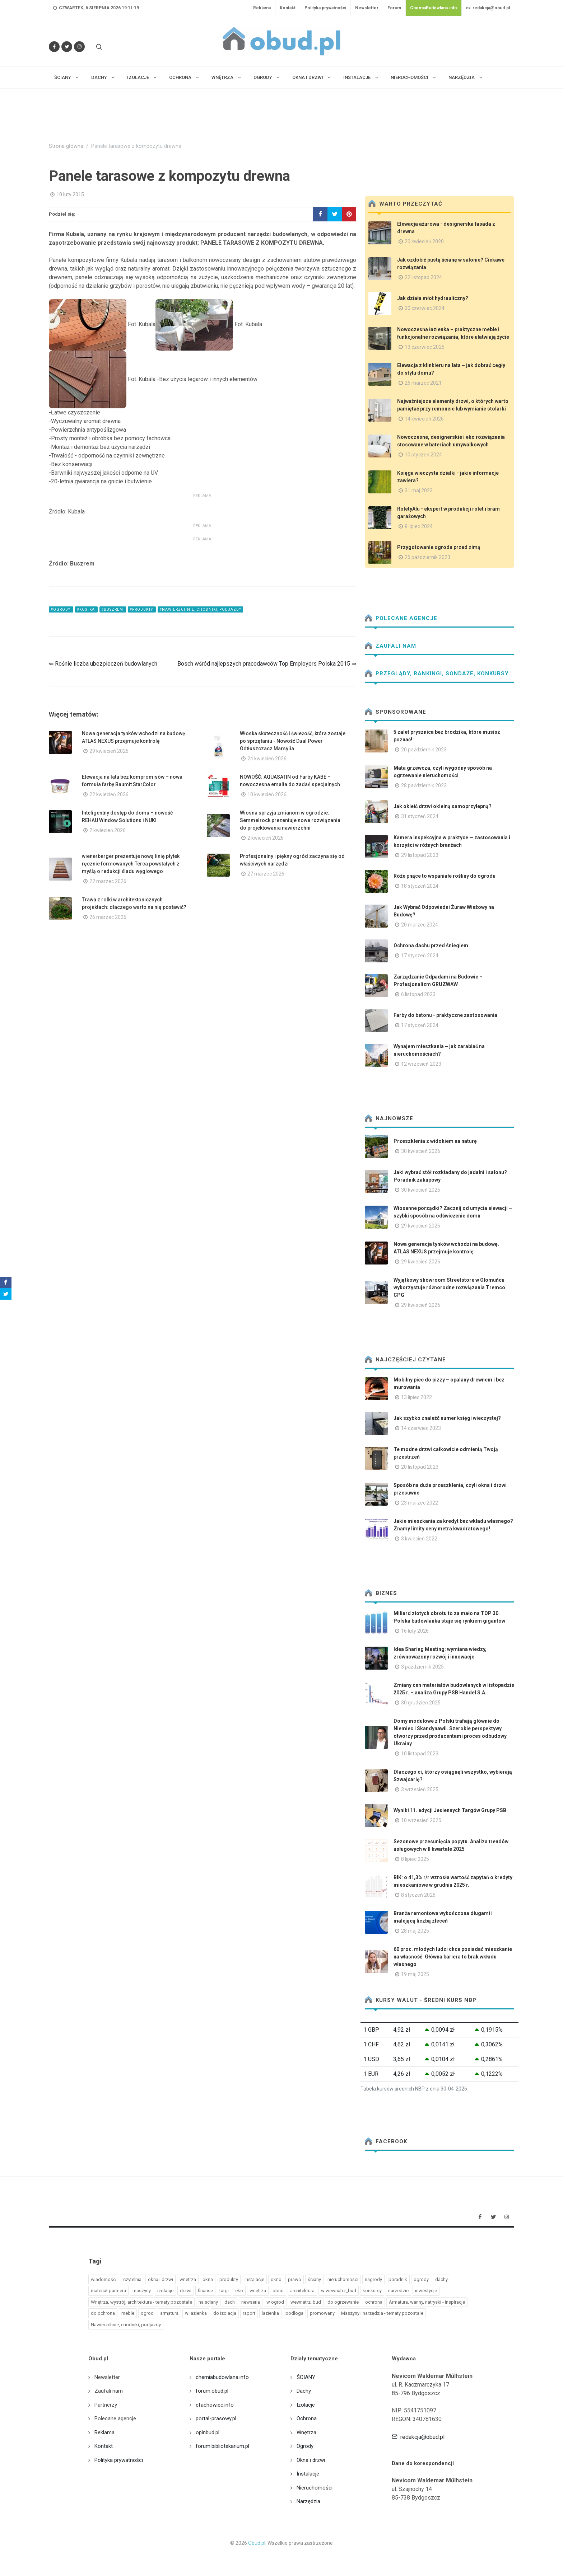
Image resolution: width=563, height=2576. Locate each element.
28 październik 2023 (424, 785)
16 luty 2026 (415, 1631)
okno (276, 2279)
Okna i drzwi (311, 2460)
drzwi (185, 2290)
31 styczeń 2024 (419, 816)
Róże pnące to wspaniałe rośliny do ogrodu (444, 876)
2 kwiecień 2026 (107, 830)
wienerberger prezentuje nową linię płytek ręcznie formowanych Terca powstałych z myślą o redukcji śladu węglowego (131, 863)
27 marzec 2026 (107, 881)
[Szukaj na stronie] (98, 46)
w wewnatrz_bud (338, 2290)
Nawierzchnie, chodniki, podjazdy (126, 2324)
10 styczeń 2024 (423, 455)
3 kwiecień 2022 (419, 1539)
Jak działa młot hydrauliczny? (432, 298)
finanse (205, 2290)
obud (278, 2290)
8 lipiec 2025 (415, 1859)
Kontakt (288, 7)
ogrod (147, 2313)
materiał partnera (108, 2290)
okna (208, 2279)
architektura (302, 2290)
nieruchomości (342, 2279)
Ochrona (307, 2418)
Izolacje (306, 2405)
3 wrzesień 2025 (419, 1789)
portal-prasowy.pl (216, 2418)
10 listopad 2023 (419, 1753)
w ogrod (275, 2302)
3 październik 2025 (422, 1667)
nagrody (373, 2279)
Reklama (262, 7)
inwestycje (426, 2290)
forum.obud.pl (212, 2391)
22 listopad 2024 (423, 277)
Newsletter (366, 7)
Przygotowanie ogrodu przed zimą (438, 547)
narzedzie (398, 2290)
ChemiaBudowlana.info (433, 7)
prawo (294, 2279)
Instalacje (308, 2474)
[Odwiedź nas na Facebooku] (54, 46)
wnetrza (188, 2279)
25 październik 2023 (427, 557)
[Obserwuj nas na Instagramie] (79, 46)
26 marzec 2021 (423, 383)
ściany (314, 2279)
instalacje (254, 2279)
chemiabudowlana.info (222, 2377)
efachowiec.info (215, 2405)
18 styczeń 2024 (419, 886)
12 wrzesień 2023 (421, 1064)
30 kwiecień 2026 (420, 1151)
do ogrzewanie (343, 2302)
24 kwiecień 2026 (267, 758)
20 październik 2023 (424, 749)
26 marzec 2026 (107, 917)
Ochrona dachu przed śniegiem (431, 945)
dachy (441, 2279)
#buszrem (112, 609)
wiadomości (104, 2279)
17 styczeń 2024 (419, 955)
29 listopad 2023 (419, 855)
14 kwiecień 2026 (424, 419)
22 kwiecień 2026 (109, 794)
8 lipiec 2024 (419, 526)
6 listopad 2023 (418, 994)
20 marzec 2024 (419, 925)
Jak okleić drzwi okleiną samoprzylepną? (443, 806)
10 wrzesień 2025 (421, 1820)
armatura (169, 2313)
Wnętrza (306, 2432)
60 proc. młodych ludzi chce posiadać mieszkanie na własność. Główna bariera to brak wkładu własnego (453, 1956)
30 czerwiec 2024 (425, 308)
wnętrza (258, 2290)
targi (224, 2290)
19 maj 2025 (415, 1974)
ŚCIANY (306, 2377)
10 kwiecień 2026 (267, 794)
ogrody (421, 2279)
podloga (294, 2313)
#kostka (86, 609)
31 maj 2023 (419, 490)
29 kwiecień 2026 (109, 751)
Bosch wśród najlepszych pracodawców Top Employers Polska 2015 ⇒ (266, 663)
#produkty (142, 609)
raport (249, 2313)
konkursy (372, 2290)
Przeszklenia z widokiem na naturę (435, 1141)
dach (229, 2302)
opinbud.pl (207, 2432)
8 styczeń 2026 (418, 1895)
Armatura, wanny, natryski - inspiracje (427, 2302)
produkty (228, 2279)
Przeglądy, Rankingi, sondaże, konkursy (437, 673)
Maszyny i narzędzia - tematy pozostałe (382, 2313)
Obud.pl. (257, 2543)
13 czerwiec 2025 (425, 347)
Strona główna (66, 146)
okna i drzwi (160, 2279)
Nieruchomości (314, 2487)
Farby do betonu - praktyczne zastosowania (445, 1015)
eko (239, 2290)
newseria (250, 2302)
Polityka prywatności (325, 7)
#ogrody (61, 609)
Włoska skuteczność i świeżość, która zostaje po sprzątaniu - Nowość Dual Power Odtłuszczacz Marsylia (292, 741)
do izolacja (224, 2313)
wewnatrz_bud (305, 2302)
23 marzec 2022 (419, 1503)
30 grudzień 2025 (421, 1702)
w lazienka (196, 2313)
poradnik (397, 2279)
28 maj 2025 (415, 1931)
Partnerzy (105, 2405)
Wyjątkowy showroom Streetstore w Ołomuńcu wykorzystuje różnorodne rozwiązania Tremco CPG (449, 1287)
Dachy (304, 2391)
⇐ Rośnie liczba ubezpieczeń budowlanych (103, 663)
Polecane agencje (401, 618)
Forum (394, 7)
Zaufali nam (390, 646)
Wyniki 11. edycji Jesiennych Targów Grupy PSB (450, 1810)
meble (127, 2313)
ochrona (373, 2302)
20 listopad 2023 (419, 1467)
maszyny (141, 2290)
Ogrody (305, 2446)
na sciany (208, 2302)
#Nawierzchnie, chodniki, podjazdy (200, 609)
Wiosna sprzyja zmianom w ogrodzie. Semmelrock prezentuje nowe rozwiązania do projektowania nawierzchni (290, 820)
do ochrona (103, 2313)
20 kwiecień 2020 (424, 241)
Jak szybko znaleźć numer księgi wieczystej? (447, 1418)
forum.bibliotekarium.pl (222, 2446)
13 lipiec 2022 (416, 1397)
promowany (322, 2313)
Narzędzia (308, 2501)
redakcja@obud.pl (488, 7)
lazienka (270, 2313)
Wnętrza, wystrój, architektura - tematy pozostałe (141, 2302)
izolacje (165, 2290)
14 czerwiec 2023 (421, 1428)
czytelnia (132, 2279)
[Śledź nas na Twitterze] (66, 46)
